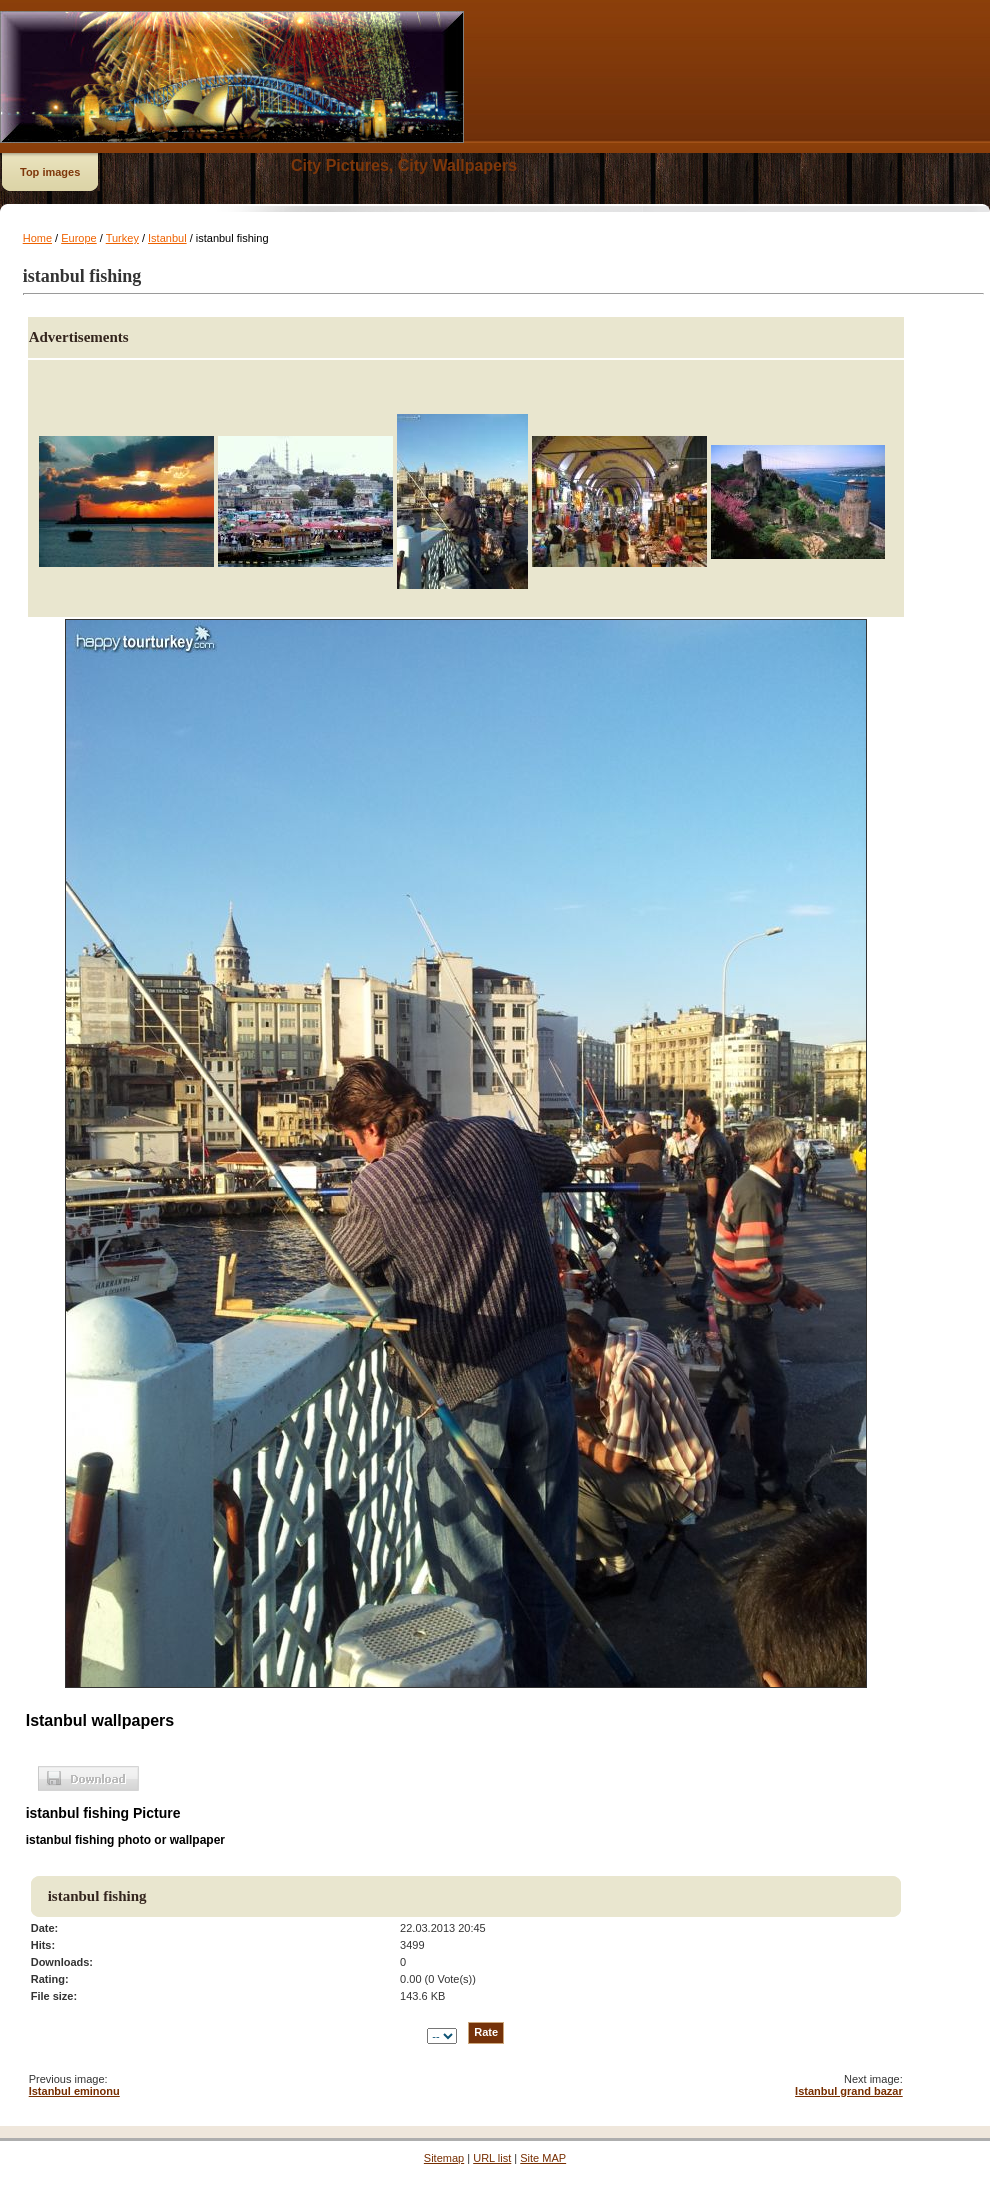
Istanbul (167, 238)
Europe (78, 238)
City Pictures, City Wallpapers (404, 165)
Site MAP (543, 2158)
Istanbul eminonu (74, 2091)
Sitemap (444, 2158)
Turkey (122, 238)
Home (37, 238)
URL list (492, 2158)
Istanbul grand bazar (849, 2091)
